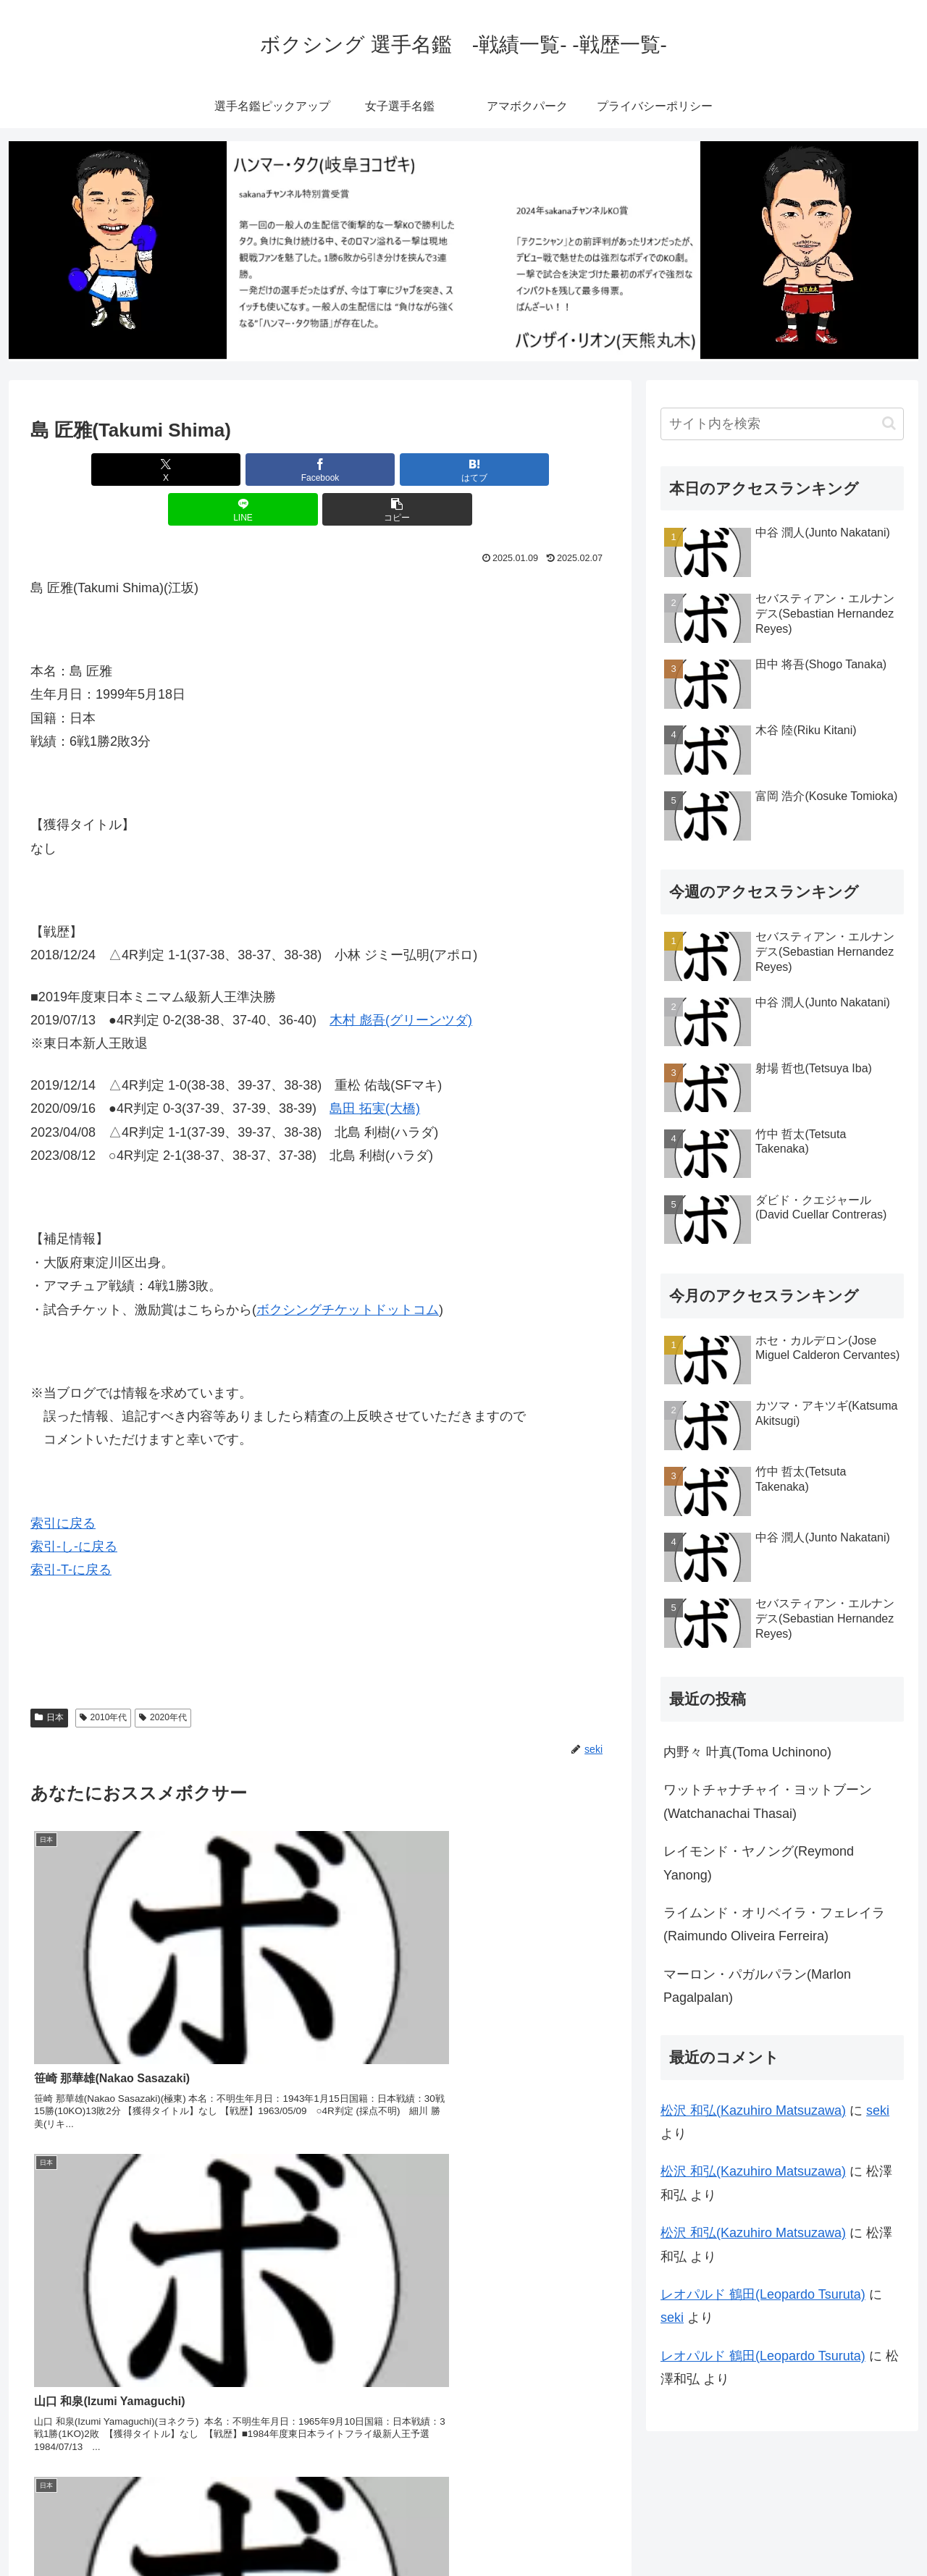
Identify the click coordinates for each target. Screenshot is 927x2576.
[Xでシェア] (125, 469)
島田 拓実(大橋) (375, 1068)
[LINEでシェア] (417, 469)
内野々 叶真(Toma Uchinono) (747, 1752)
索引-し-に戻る (73, 1506)
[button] (515, 469)
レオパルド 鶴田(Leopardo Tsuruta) (762, 2294)
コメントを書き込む (320, 2407)
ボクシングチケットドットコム (347, 1270)
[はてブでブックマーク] (320, 469)
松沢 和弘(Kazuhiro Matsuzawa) (753, 2110)
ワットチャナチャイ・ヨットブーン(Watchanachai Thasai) (767, 1801)
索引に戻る (63, 1483)
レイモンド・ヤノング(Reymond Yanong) (758, 1863)
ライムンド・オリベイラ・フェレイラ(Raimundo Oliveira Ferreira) (774, 1924)
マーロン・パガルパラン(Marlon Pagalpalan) (757, 1986)
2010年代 (103, 1677)
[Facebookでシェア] (223, 469)
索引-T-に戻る (71, 1530)
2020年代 (163, 1677)
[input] (782, 424)
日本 (49, 1677)
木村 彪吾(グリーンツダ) (401, 980)
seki (877, 2110)
